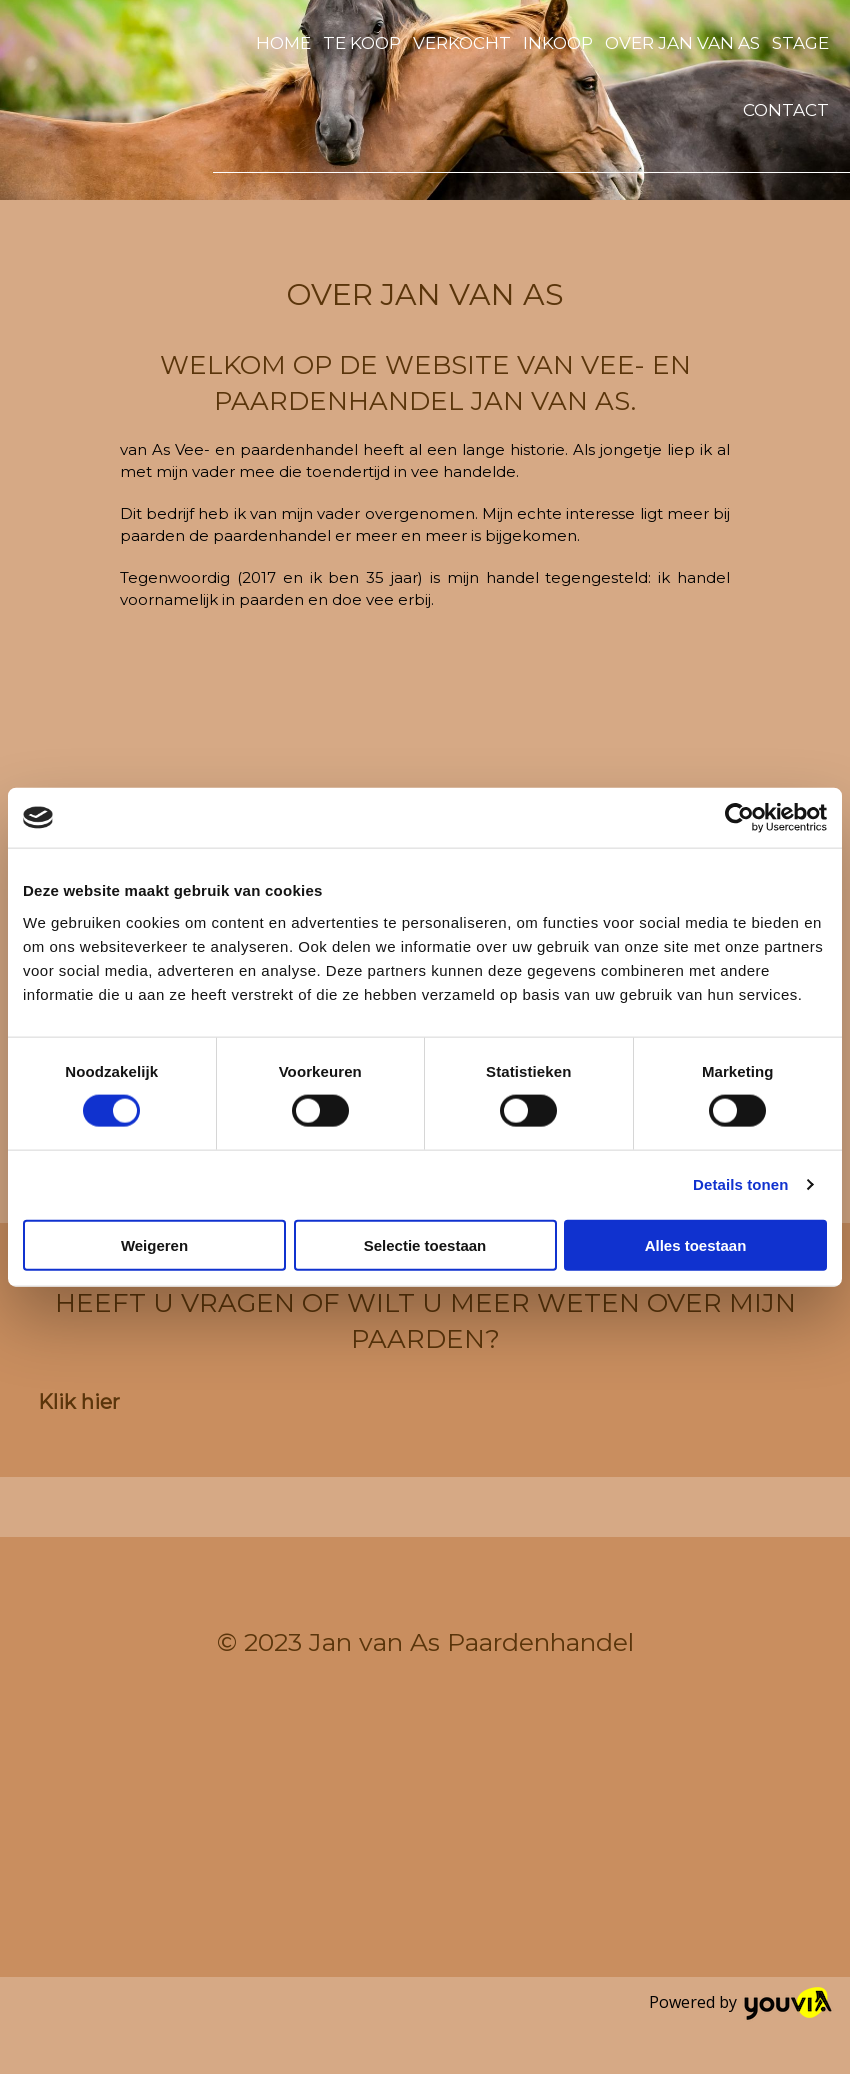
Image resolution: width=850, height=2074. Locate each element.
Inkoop (558, 43)
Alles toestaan (696, 1244)
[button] (79, 1402)
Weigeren (154, 1244)
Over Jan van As (682, 43)
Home (283, 43)
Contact (786, 110)
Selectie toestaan (425, 1244)
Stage (800, 43)
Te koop (362, 43)
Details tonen (740, 1184)
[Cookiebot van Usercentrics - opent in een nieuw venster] (739, 818)
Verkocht (462, 43)
